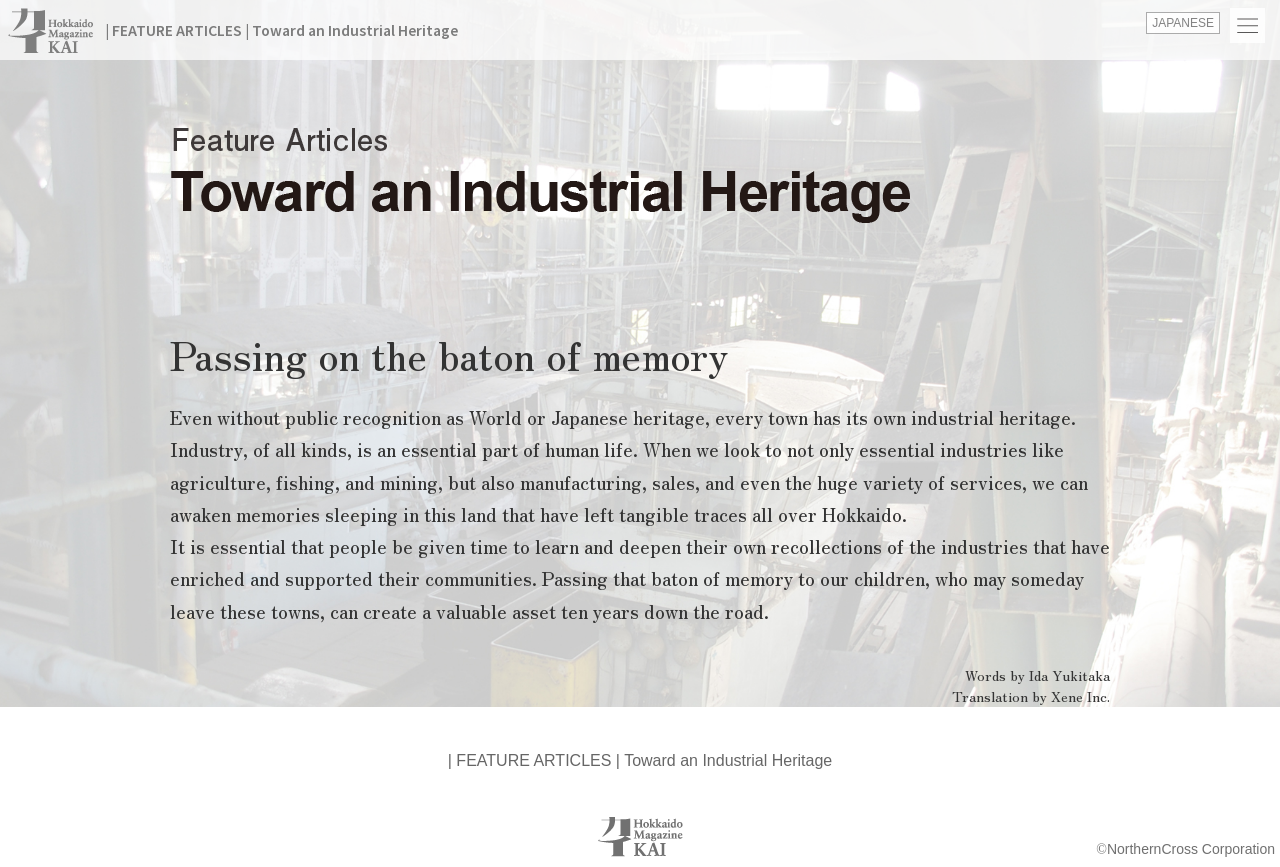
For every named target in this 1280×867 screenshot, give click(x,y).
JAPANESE (1183, 23)
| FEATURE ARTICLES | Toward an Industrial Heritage (281, 30)
